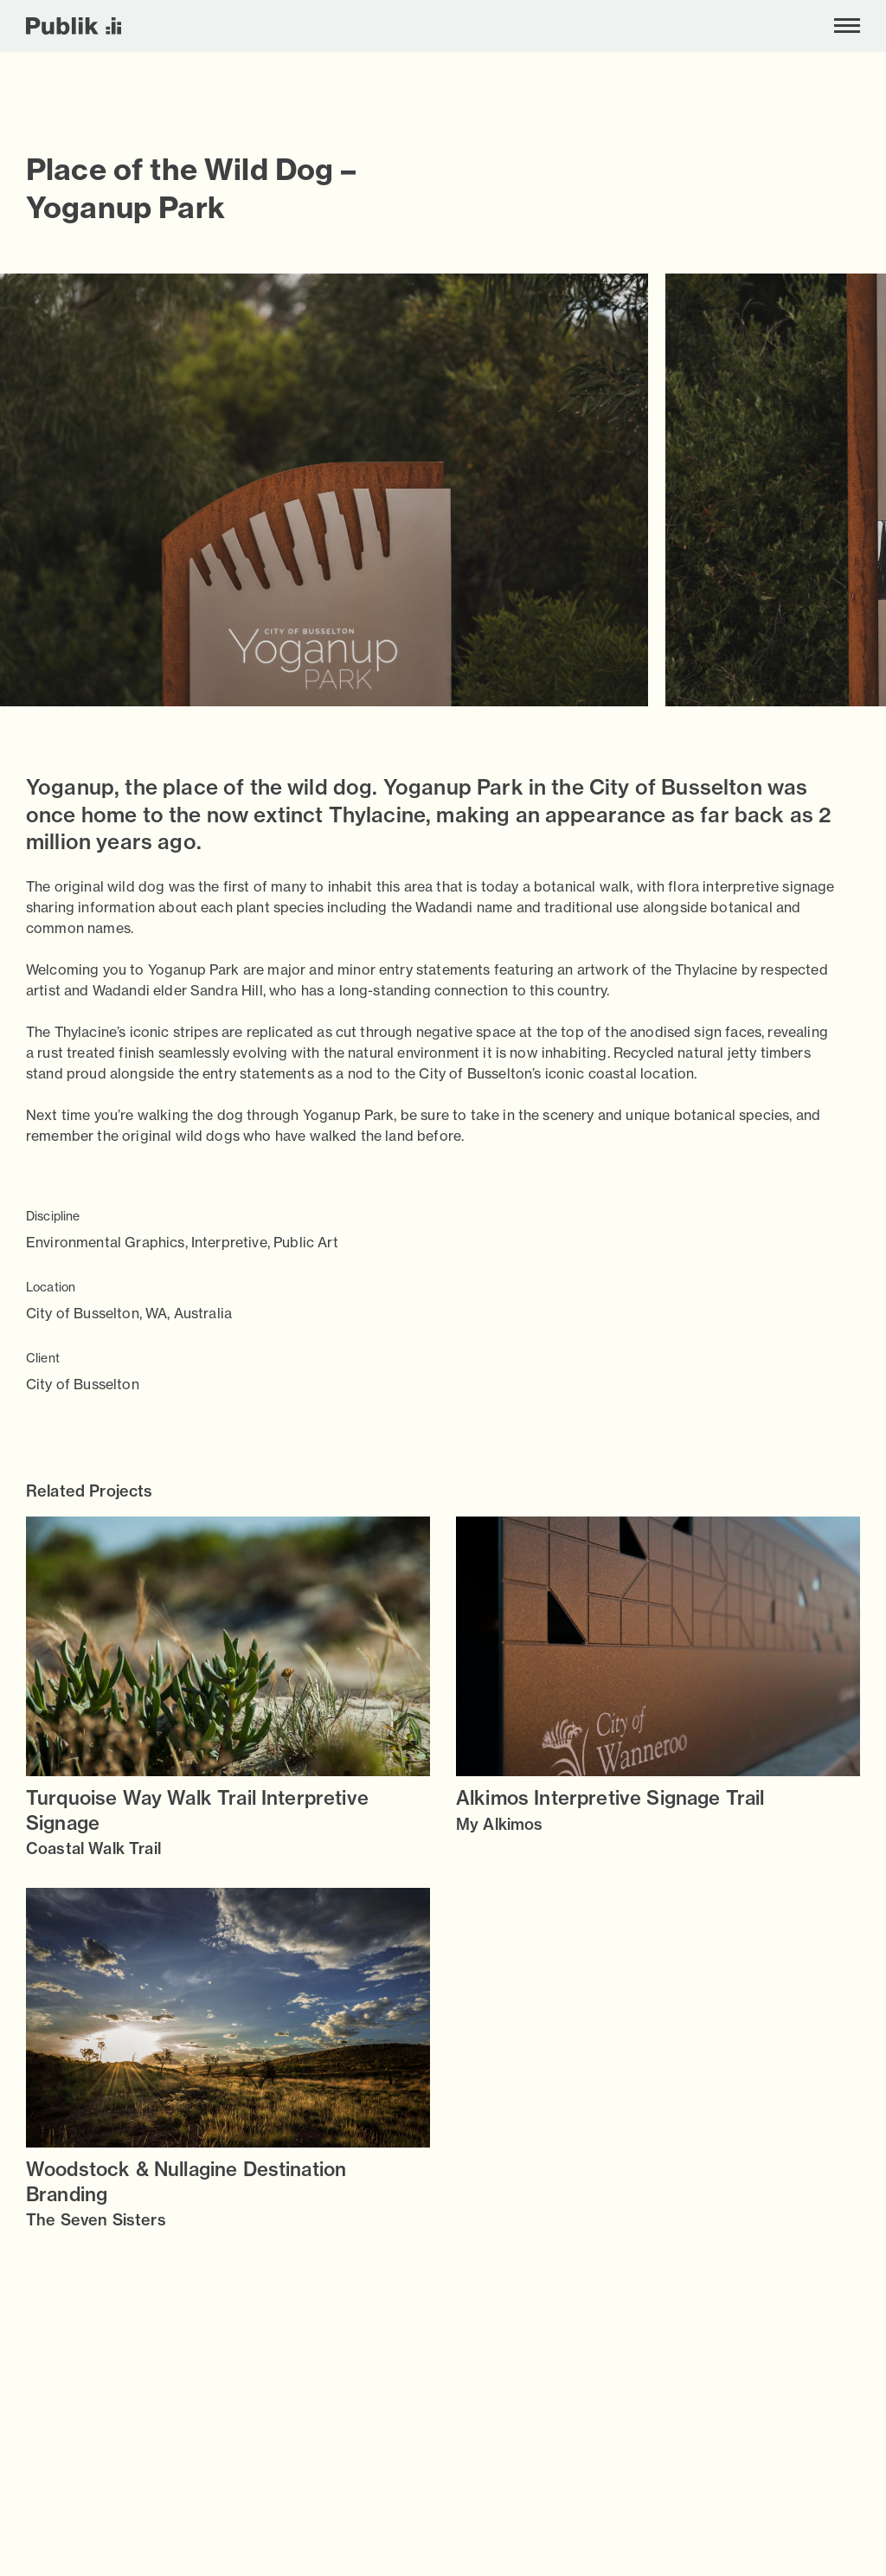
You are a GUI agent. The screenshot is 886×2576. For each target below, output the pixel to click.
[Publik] (73, 26)
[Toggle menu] (847, 26)
